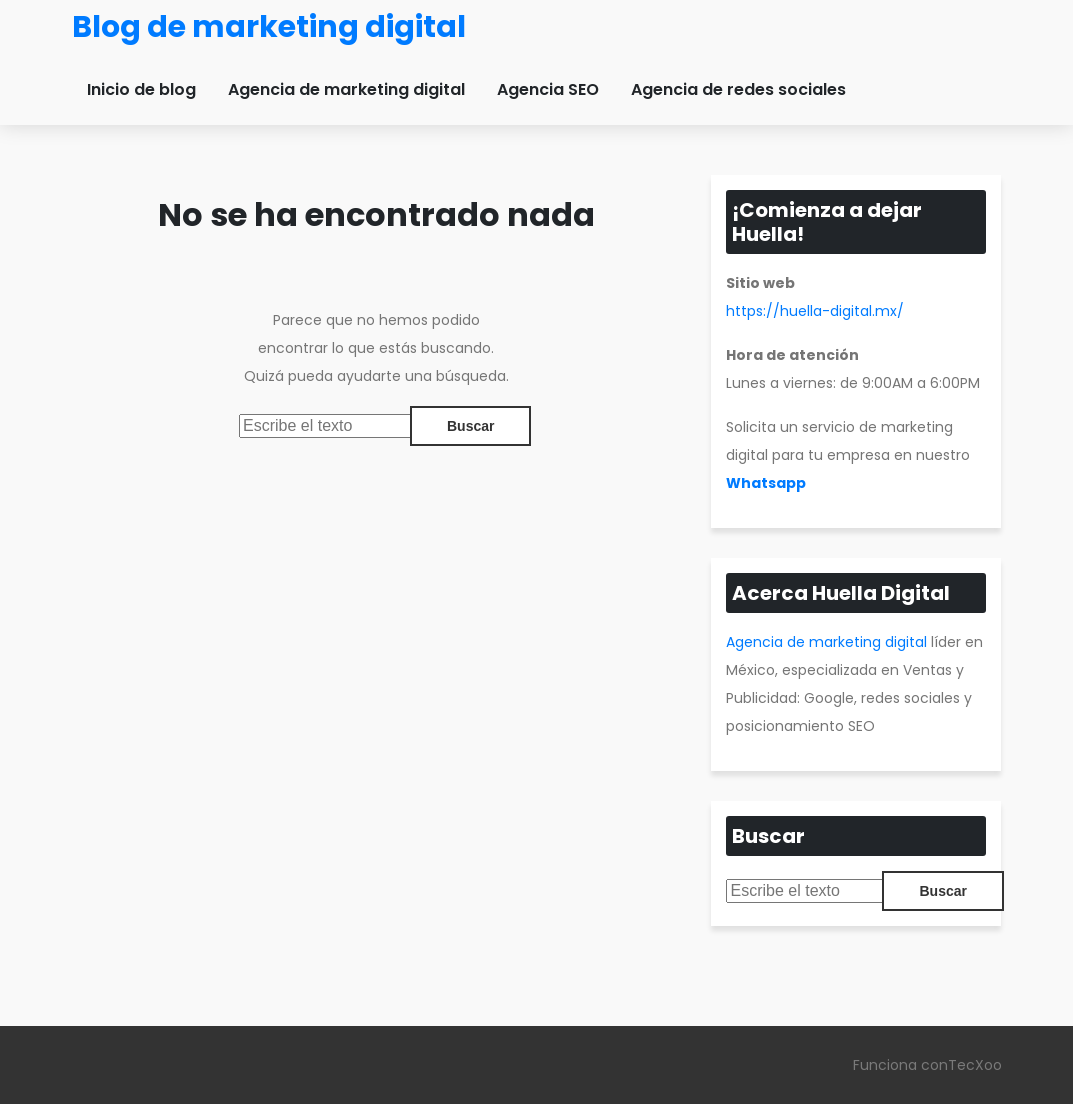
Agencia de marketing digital (346, 89)
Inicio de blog (141, 89)
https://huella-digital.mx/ (815, 311)
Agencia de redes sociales (738, 89)
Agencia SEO (548, 89)
